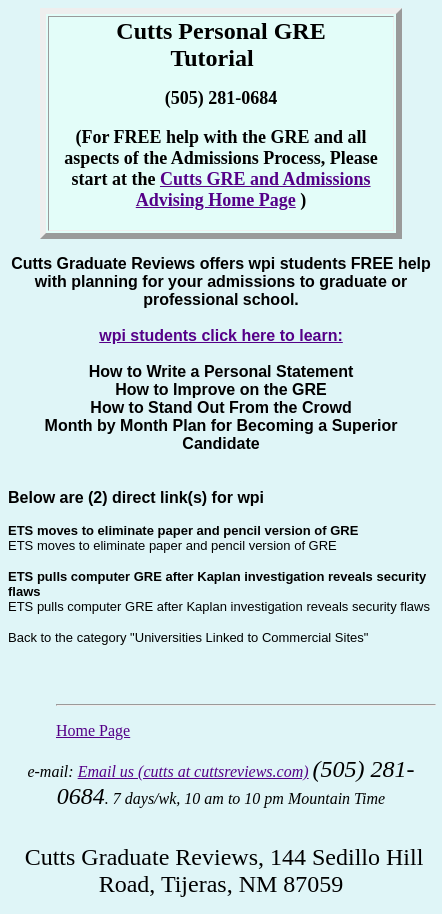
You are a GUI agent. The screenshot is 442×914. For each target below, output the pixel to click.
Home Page (93, 730)
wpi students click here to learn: (221, 335)
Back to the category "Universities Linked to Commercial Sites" (188, 637)
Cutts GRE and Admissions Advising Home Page (253, 189)
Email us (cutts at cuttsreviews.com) (193, 771)
